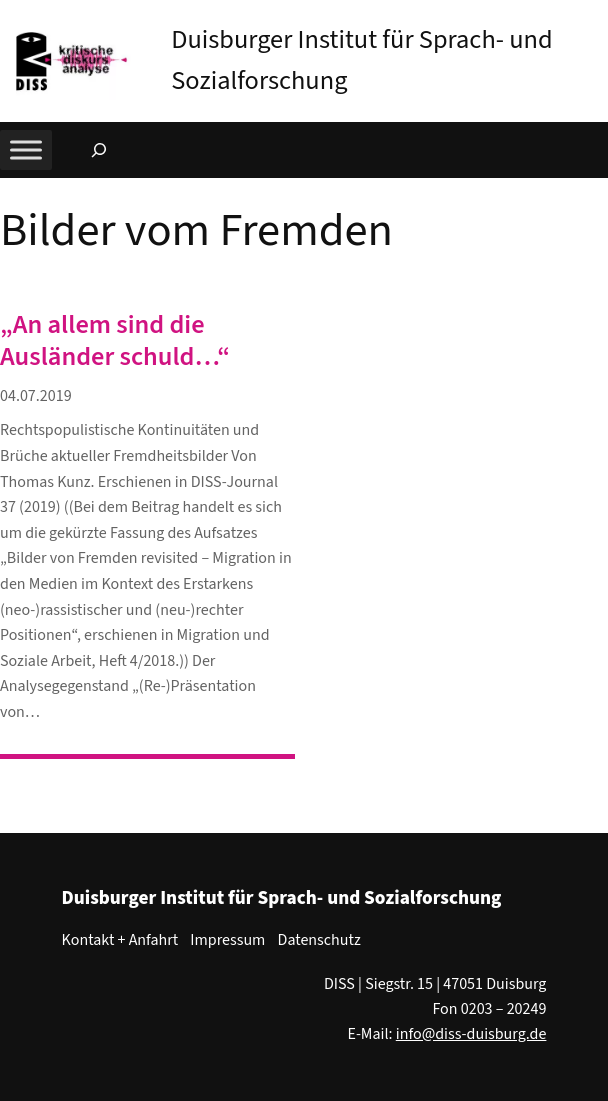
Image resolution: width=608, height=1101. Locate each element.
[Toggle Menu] (26, 149)
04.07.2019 (36, 396)
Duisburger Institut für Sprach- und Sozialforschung (282, 898)
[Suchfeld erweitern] (99, 150)
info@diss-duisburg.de (471, 1034)
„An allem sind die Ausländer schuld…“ (115, 341)
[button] (593, 19)
